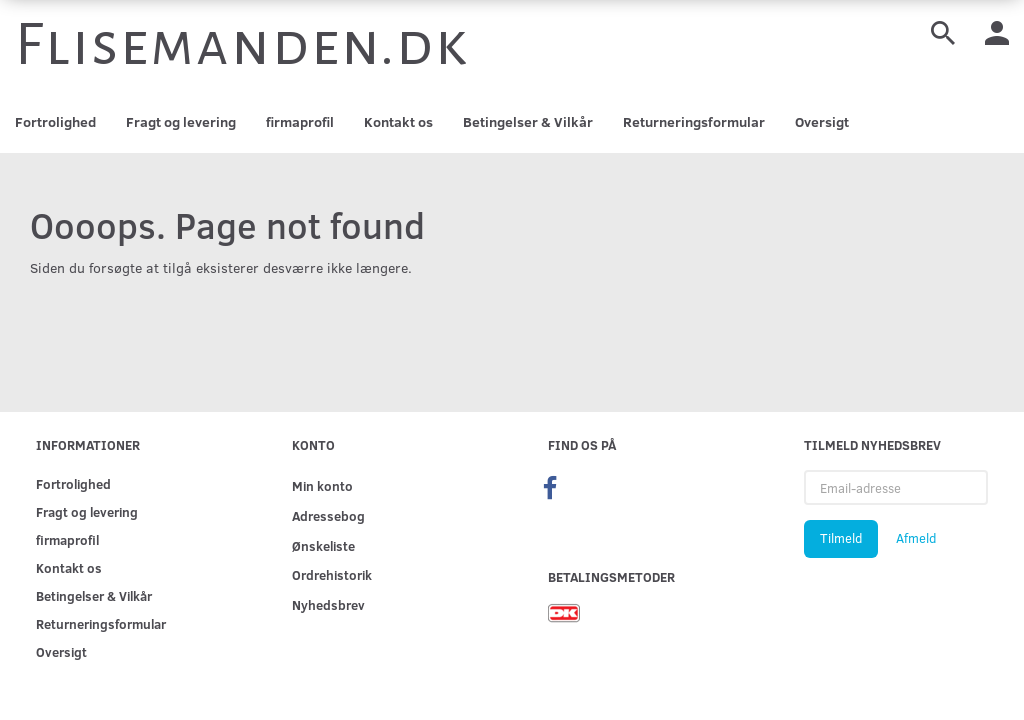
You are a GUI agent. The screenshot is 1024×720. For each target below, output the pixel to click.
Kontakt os (398, 121)
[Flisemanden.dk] (242, 45)
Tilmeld (841, 538)
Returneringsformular (694, 121)
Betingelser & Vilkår (528, 121)
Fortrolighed (55, 121)
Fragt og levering (181, 121)
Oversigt (822, 121)
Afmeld (916, 538)
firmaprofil (300, 121)
